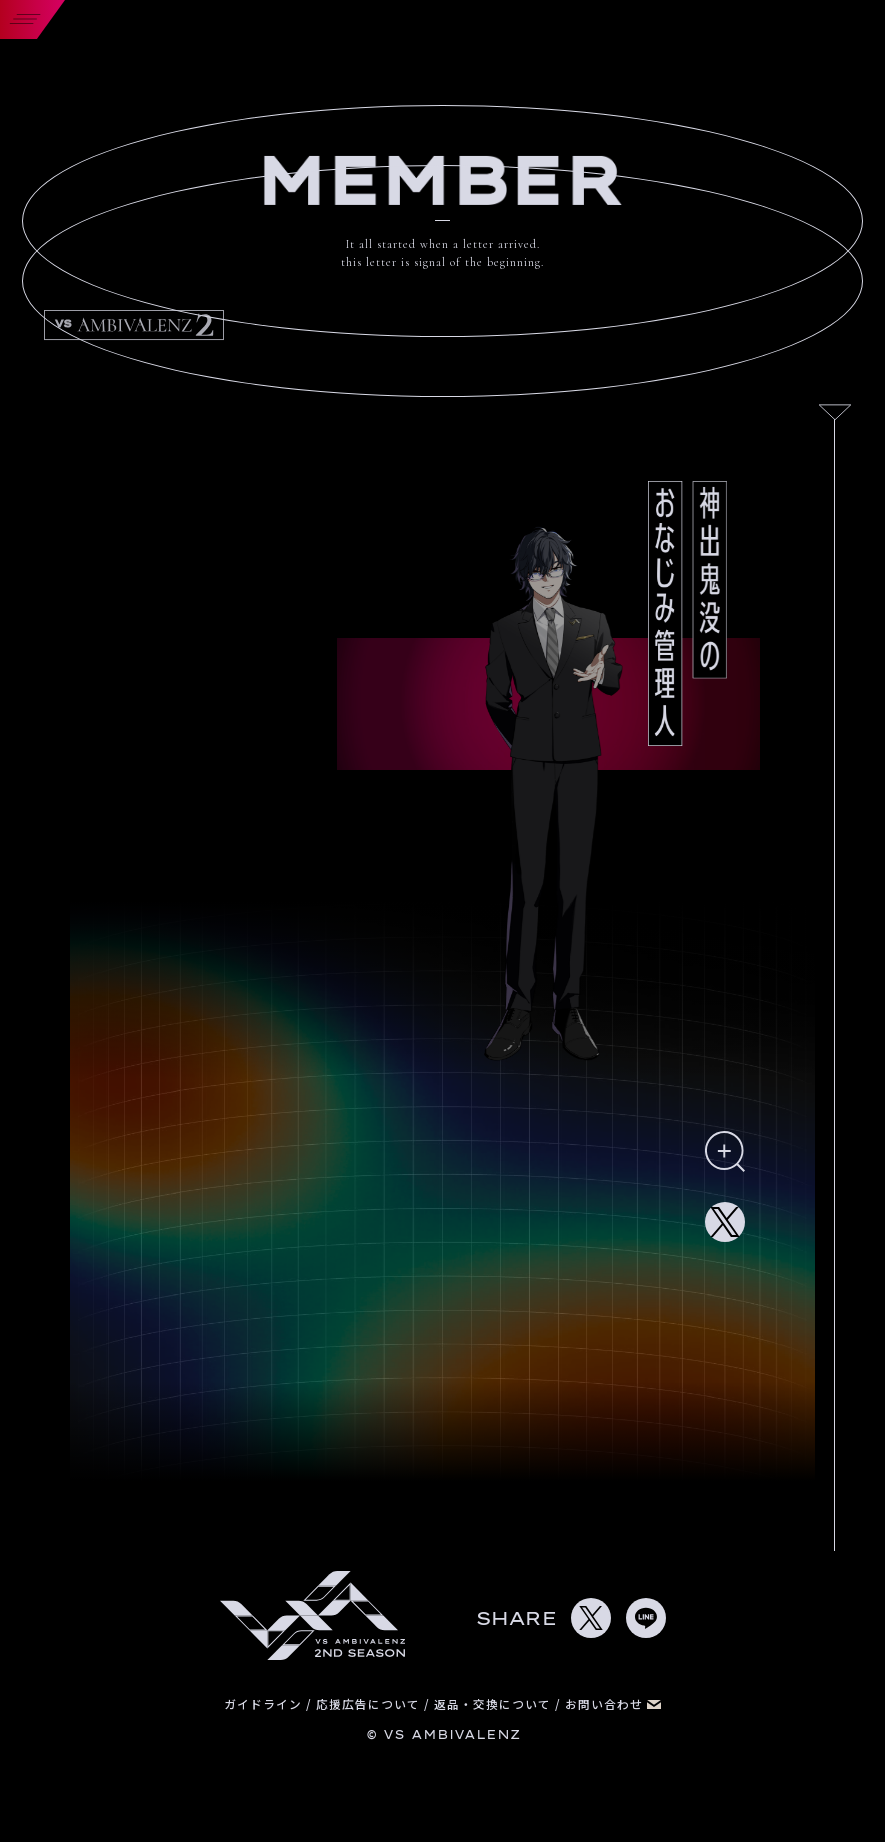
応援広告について (370, 1703)
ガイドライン (265, 1703)
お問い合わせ (613, 1703)
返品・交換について (494, 1703)
